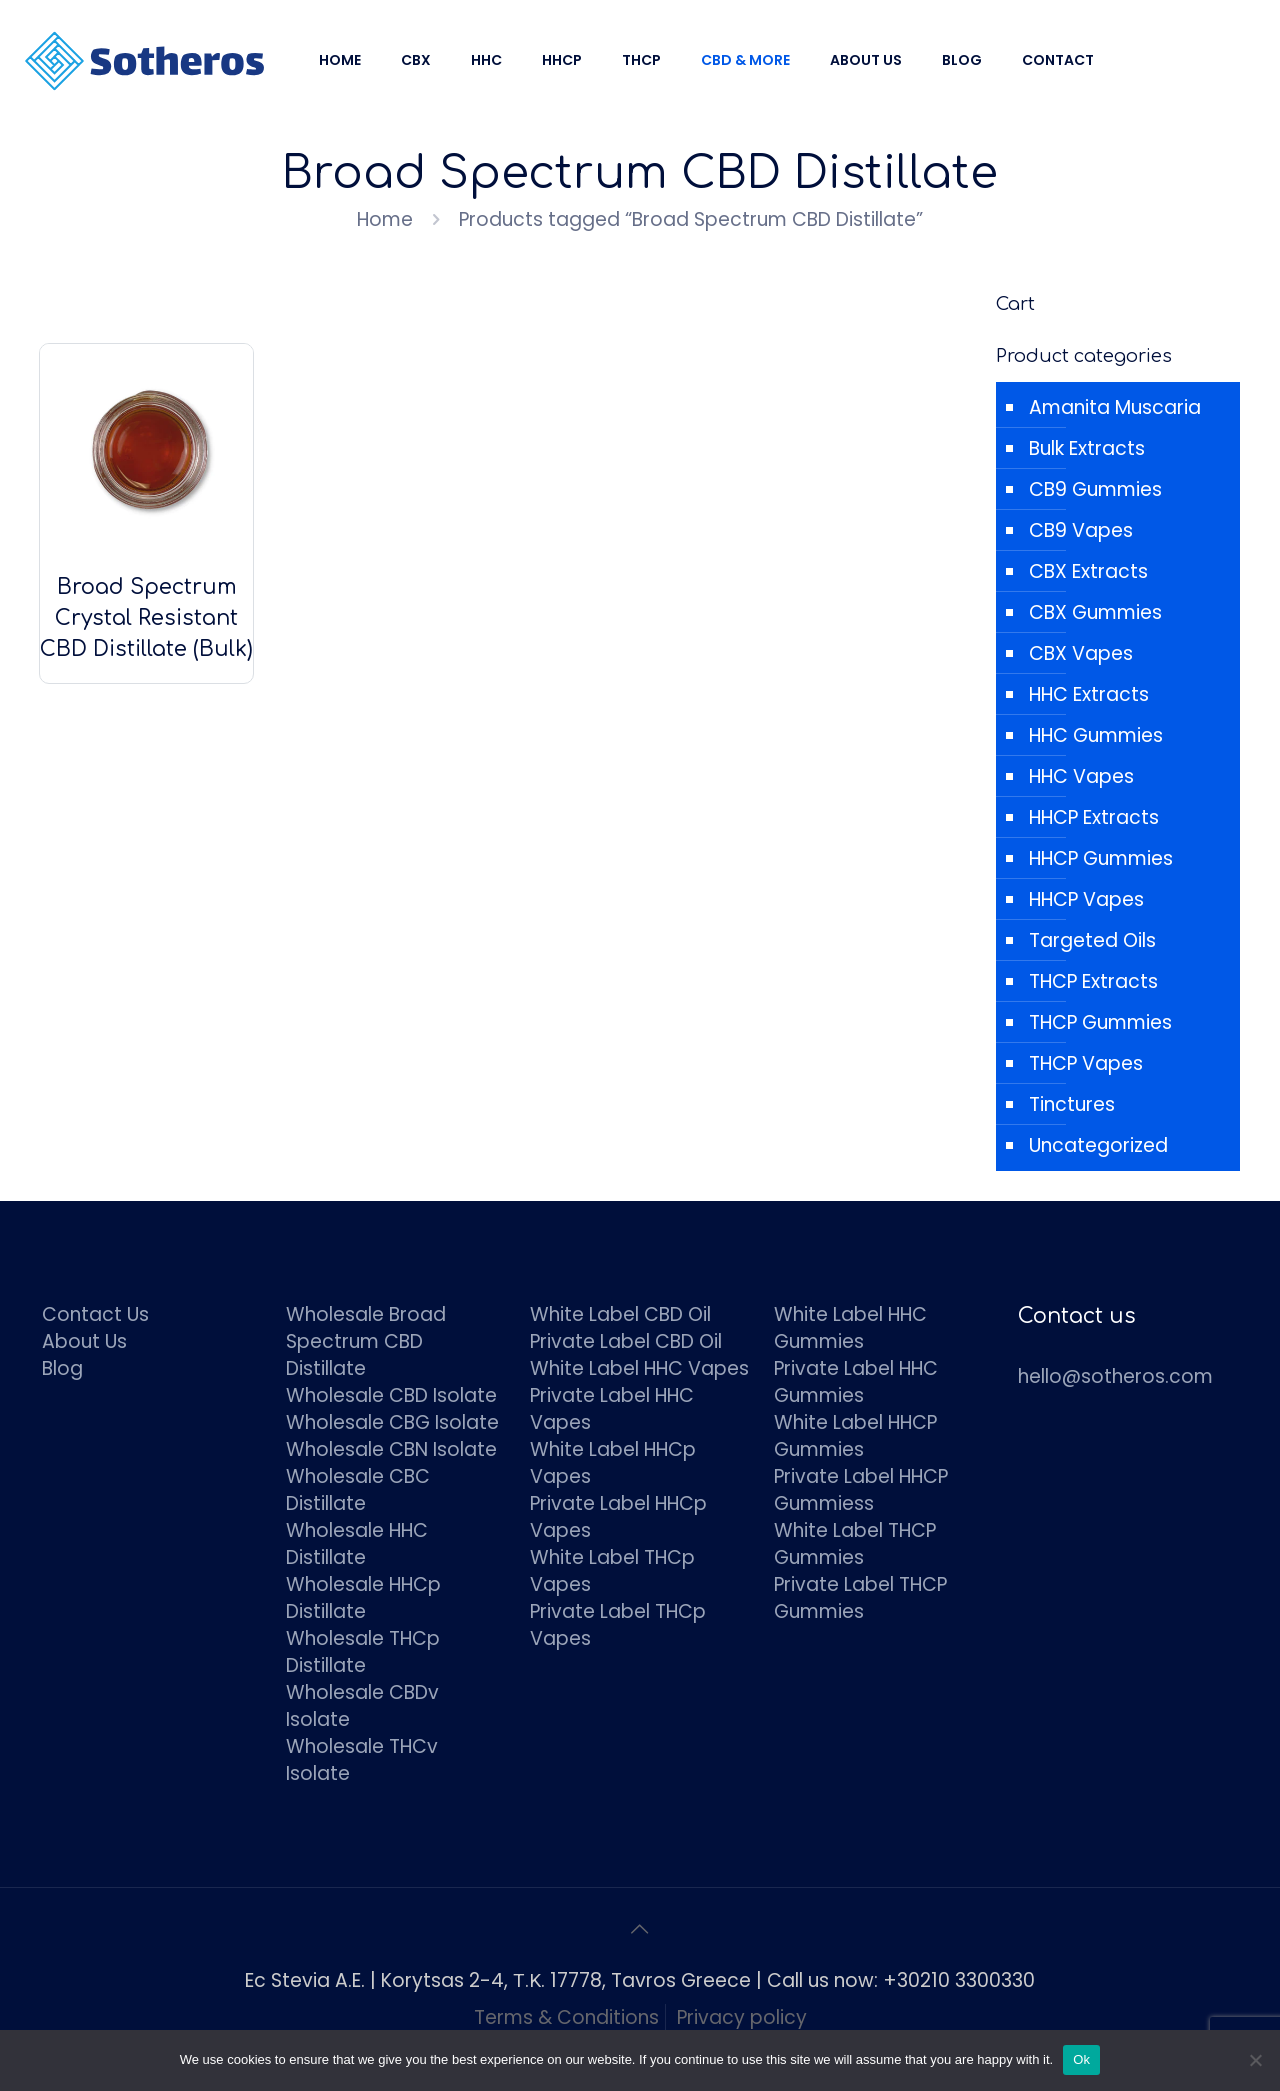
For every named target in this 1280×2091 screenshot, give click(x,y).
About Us (84, 1341)
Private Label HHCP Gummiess (861, 1490)
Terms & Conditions (566, 2017)
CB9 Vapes (1081, 530)
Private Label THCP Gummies (860, 1598)
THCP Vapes (1086, 1063)
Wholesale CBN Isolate (391, 1449)
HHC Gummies (1096, 735)
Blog (62, 1368)
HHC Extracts (1089, 694)
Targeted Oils (1092, 940)
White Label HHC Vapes (639, 1368)
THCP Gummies (1100, 1022)
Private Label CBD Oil (626, 1341)
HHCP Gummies (1101, 858)
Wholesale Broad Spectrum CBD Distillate (366, 1341)
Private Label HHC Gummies (856, 1382)
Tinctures (1072, 1104)
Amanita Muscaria (1115, 407)
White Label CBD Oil (620, 1314)
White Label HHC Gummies (850, 1328)
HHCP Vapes (1086, 899)
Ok (1081, 2059)
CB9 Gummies (1095, 489)
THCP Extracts (1093, 981)
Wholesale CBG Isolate (392, 1422)
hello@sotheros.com (1115, 1376)
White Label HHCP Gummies (855, 1436)
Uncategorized (1098, 1145)
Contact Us (95, 1314)
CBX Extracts (1088, 571)
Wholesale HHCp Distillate (363, 1598)
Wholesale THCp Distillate (363, 1652)
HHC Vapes (1081, 776)
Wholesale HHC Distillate (357, 1544)
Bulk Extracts (1087, 448)
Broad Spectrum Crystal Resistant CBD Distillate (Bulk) (146, 618)
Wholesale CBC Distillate (358, 1490)
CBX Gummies (1095, 612)
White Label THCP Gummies (855, 1544)
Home (385, 219)
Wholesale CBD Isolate (391, 1395)
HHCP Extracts (1094, 817)
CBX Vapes (1081, 653)
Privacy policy (742, 2017)
